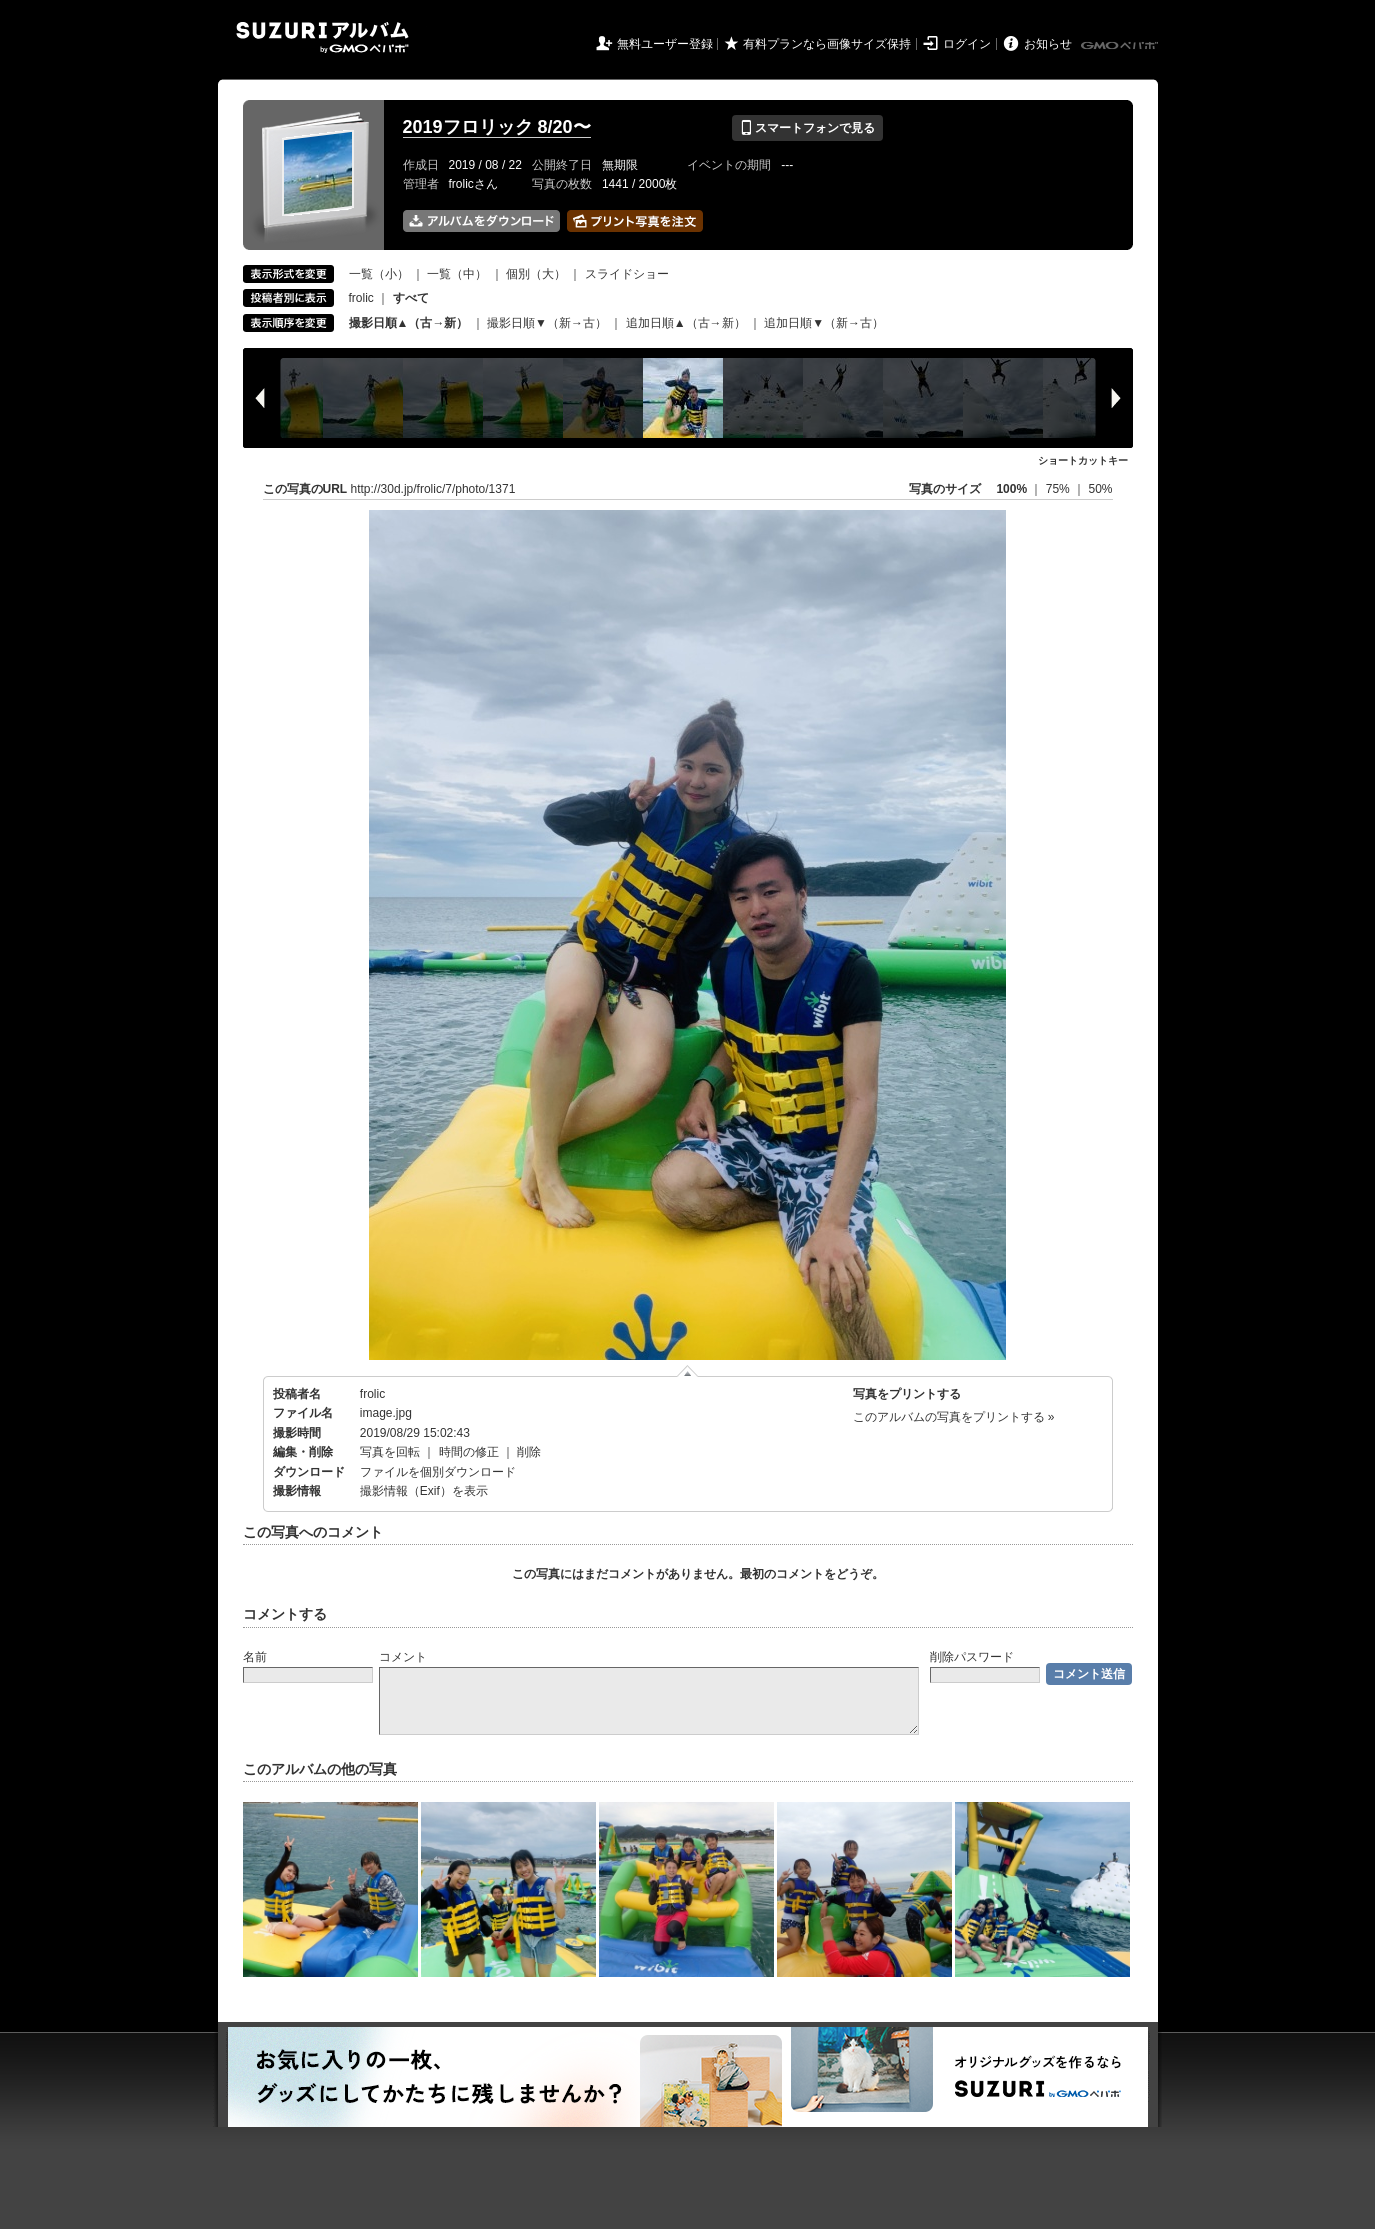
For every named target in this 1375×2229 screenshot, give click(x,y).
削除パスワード (972, 1657)
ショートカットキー (1083, 460)
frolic (361, 298)
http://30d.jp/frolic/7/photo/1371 (433, 489)
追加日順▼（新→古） (824, 323)
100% (1011, 489)
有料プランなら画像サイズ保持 (827, 44)
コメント (403, 1657)
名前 (255, 1657)
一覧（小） (379, 274)
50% (1100, 489)
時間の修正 (469, 1452)
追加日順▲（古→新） (686, 323)
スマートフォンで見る (807, 128)
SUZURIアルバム (322, 37)
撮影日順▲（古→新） (409, 323)
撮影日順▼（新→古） (547, 323)
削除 (529, 1452)
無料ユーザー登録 (665, 44)
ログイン (967, 44)
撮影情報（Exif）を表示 (424, 1491)
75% (1059, 489)
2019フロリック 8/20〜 (497, 127)
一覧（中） (457, 274)
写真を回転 (390, 1452)
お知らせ (1048, 44)
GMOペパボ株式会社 (1121, 46)
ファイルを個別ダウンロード (438, 1472)
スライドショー (627, 274)
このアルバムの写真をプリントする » (954, 1417)
